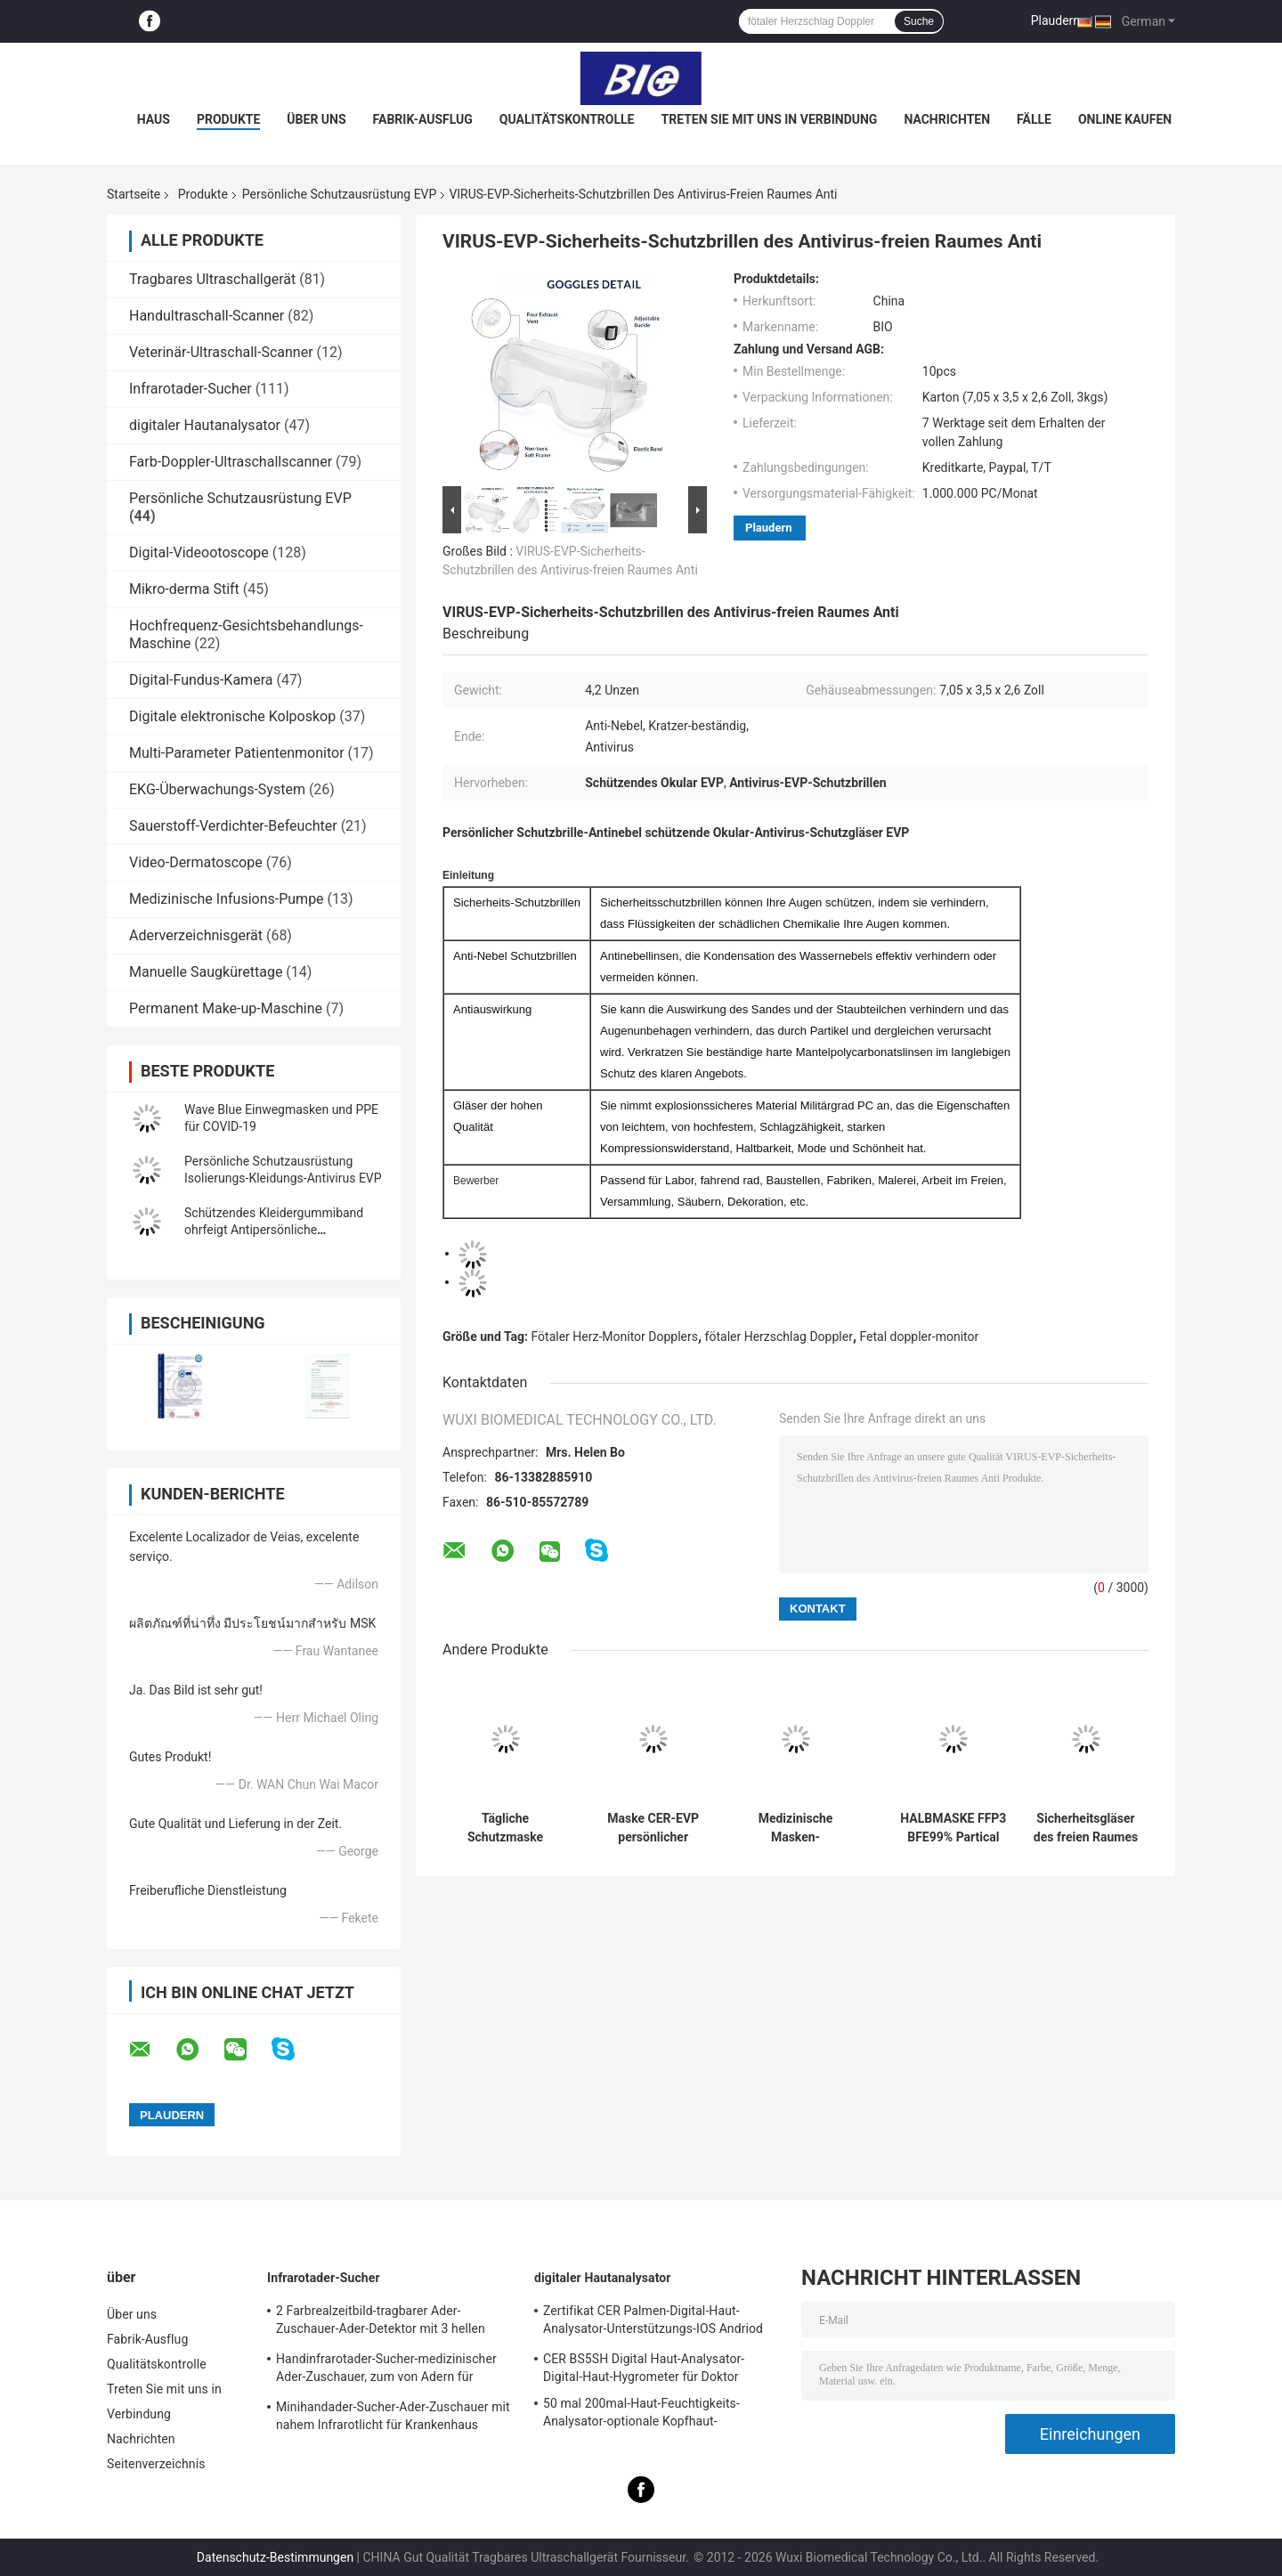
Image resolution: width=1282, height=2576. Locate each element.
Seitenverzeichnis (156, 2464)
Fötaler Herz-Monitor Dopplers (614, 1336)
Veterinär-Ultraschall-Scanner (221, 352)
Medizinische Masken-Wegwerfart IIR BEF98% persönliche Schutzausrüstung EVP (795, 1828)
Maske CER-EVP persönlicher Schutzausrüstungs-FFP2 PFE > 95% (653, 1828)
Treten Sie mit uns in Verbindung (769, 119)
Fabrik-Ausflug (423, 119)
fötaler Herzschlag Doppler (779, 1336)
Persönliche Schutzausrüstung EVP (339, 194)
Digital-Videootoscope (199, 552)
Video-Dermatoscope (196, 862)
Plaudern (1055, 20)
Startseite (133, 194)
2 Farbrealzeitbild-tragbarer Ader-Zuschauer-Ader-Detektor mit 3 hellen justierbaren (380, 2322)
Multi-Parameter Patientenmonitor (237, 752)
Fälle (1034, 119)
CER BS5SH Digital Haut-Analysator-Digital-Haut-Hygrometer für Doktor (643, 2368)
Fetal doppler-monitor (919, 1336)
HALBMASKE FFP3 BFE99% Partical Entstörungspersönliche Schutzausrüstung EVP (953, 1828)
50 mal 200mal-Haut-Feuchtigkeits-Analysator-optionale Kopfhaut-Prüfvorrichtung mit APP (641, 2415)
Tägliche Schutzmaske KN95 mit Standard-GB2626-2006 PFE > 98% (505, 1828)
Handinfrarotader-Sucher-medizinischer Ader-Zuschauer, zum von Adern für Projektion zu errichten (386, 2370)
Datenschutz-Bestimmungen (275, 2557)
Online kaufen (1125, 119)
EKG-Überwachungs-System (217, 789)
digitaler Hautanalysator (204, 425)
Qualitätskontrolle (567, 119)
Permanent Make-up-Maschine (225, 1008)
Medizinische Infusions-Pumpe (226, 898)
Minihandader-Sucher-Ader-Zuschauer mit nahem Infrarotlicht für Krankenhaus (393, 2416)
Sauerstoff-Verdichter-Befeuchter (233, 825)
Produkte (228, 119)
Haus (153, 119)
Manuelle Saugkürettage (205, 971)
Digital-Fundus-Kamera (200, 679)
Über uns (316, 119)
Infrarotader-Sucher (190, 388)
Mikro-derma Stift (184, 589)
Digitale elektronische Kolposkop (232, 716)
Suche (919, 21)
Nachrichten (947, 119)
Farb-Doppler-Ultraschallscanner (230, 461)
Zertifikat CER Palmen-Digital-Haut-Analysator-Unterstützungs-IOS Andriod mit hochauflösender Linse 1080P (653, 2322)
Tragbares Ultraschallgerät (212, 279)
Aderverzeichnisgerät (196, 935)
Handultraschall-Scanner (206, 315)
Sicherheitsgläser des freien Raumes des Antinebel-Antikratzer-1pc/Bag (1086, 1828)
